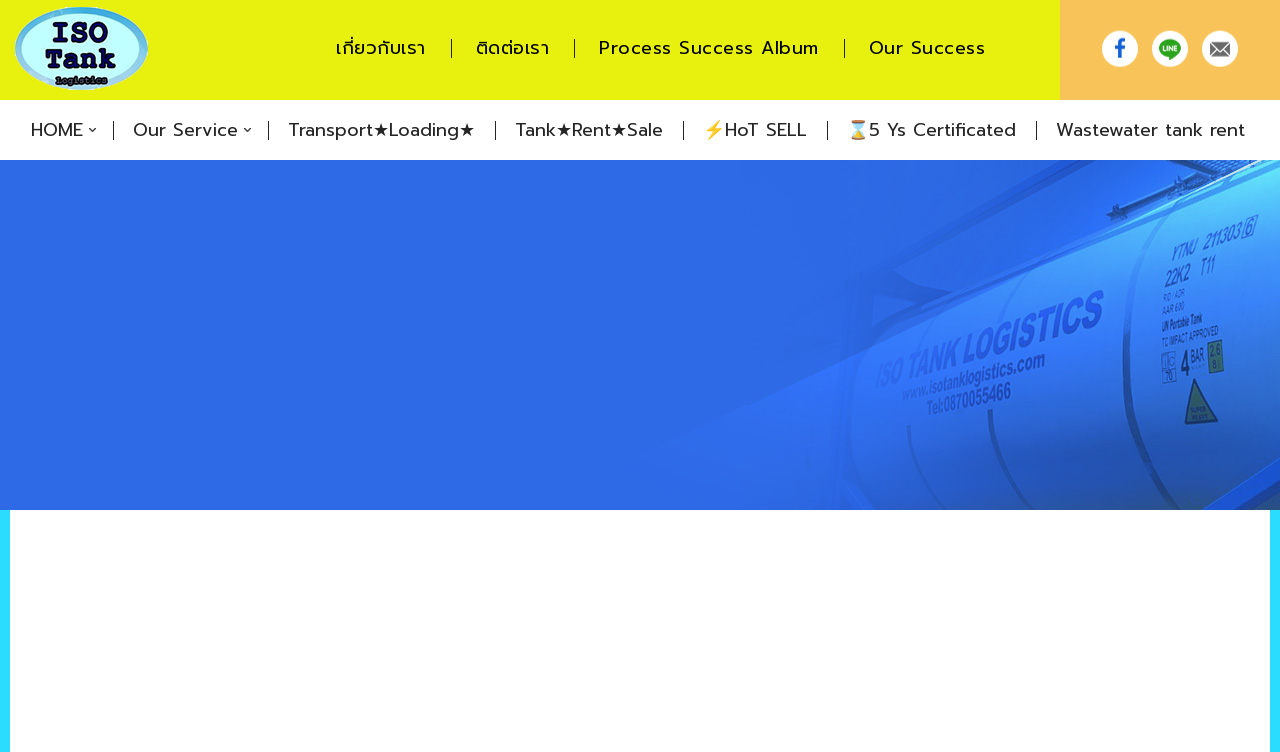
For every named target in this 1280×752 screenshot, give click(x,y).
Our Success (927, 48)
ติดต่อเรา (513, 48)
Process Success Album (709, 48)
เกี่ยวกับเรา (381, 48)
